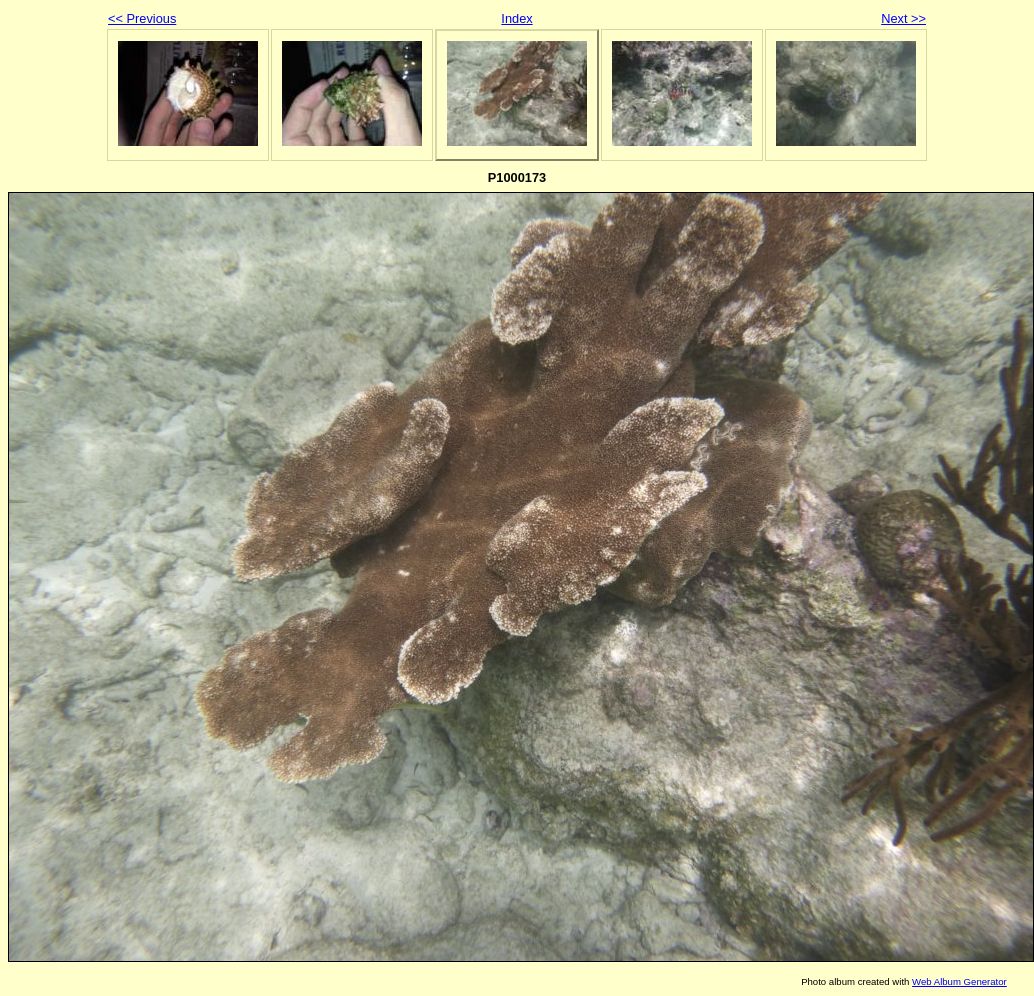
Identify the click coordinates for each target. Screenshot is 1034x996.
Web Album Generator (959, 981)
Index (516, 18)
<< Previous (142, 18)
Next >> (903, 18)
